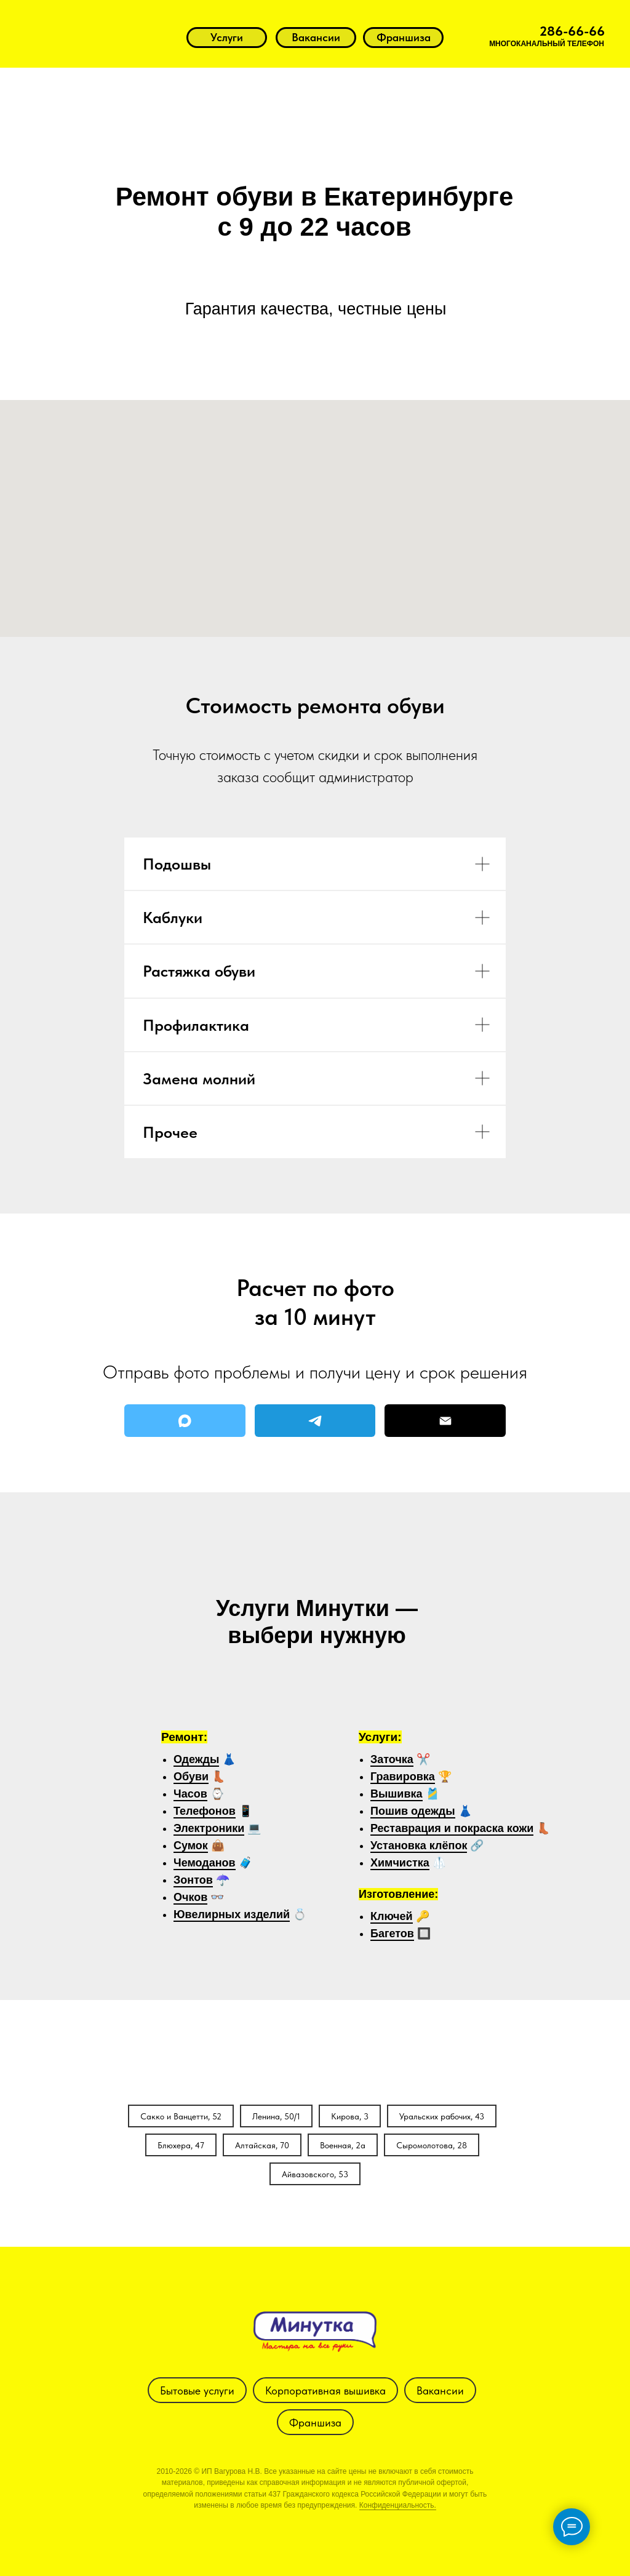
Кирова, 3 (350, 2116)
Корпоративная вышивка (325, 2390)
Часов (190, 1794)
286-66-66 (572, 31)
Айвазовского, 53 (315, 2174)
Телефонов (204, 1811)
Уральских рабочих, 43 (441, 2116)
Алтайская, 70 (262, 2145)
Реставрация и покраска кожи (451, 1828)
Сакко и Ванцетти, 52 (180, 2116)
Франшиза (315, 2422)
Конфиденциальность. (397, 2505)
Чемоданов (204, 1863)
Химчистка (399, 1863)
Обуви (191, 1776)
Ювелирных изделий (231, 1914)
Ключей (391, 1916)
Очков (190, 1897)
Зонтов (193, 1880)
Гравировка (402, 1776)
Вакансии (440, 2390)
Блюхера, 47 (181, 2145)
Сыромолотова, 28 (431, 2145)
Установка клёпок (418, 1845)
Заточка (391, 1759)
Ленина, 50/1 (276, 2116)
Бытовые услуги (197, 2390)
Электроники (208, 1828)
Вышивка (396, 1794)
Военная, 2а (342, 2145)
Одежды (196, 1759)
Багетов (392, 1933)
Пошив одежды (412, 1811)
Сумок (190, 1845)
